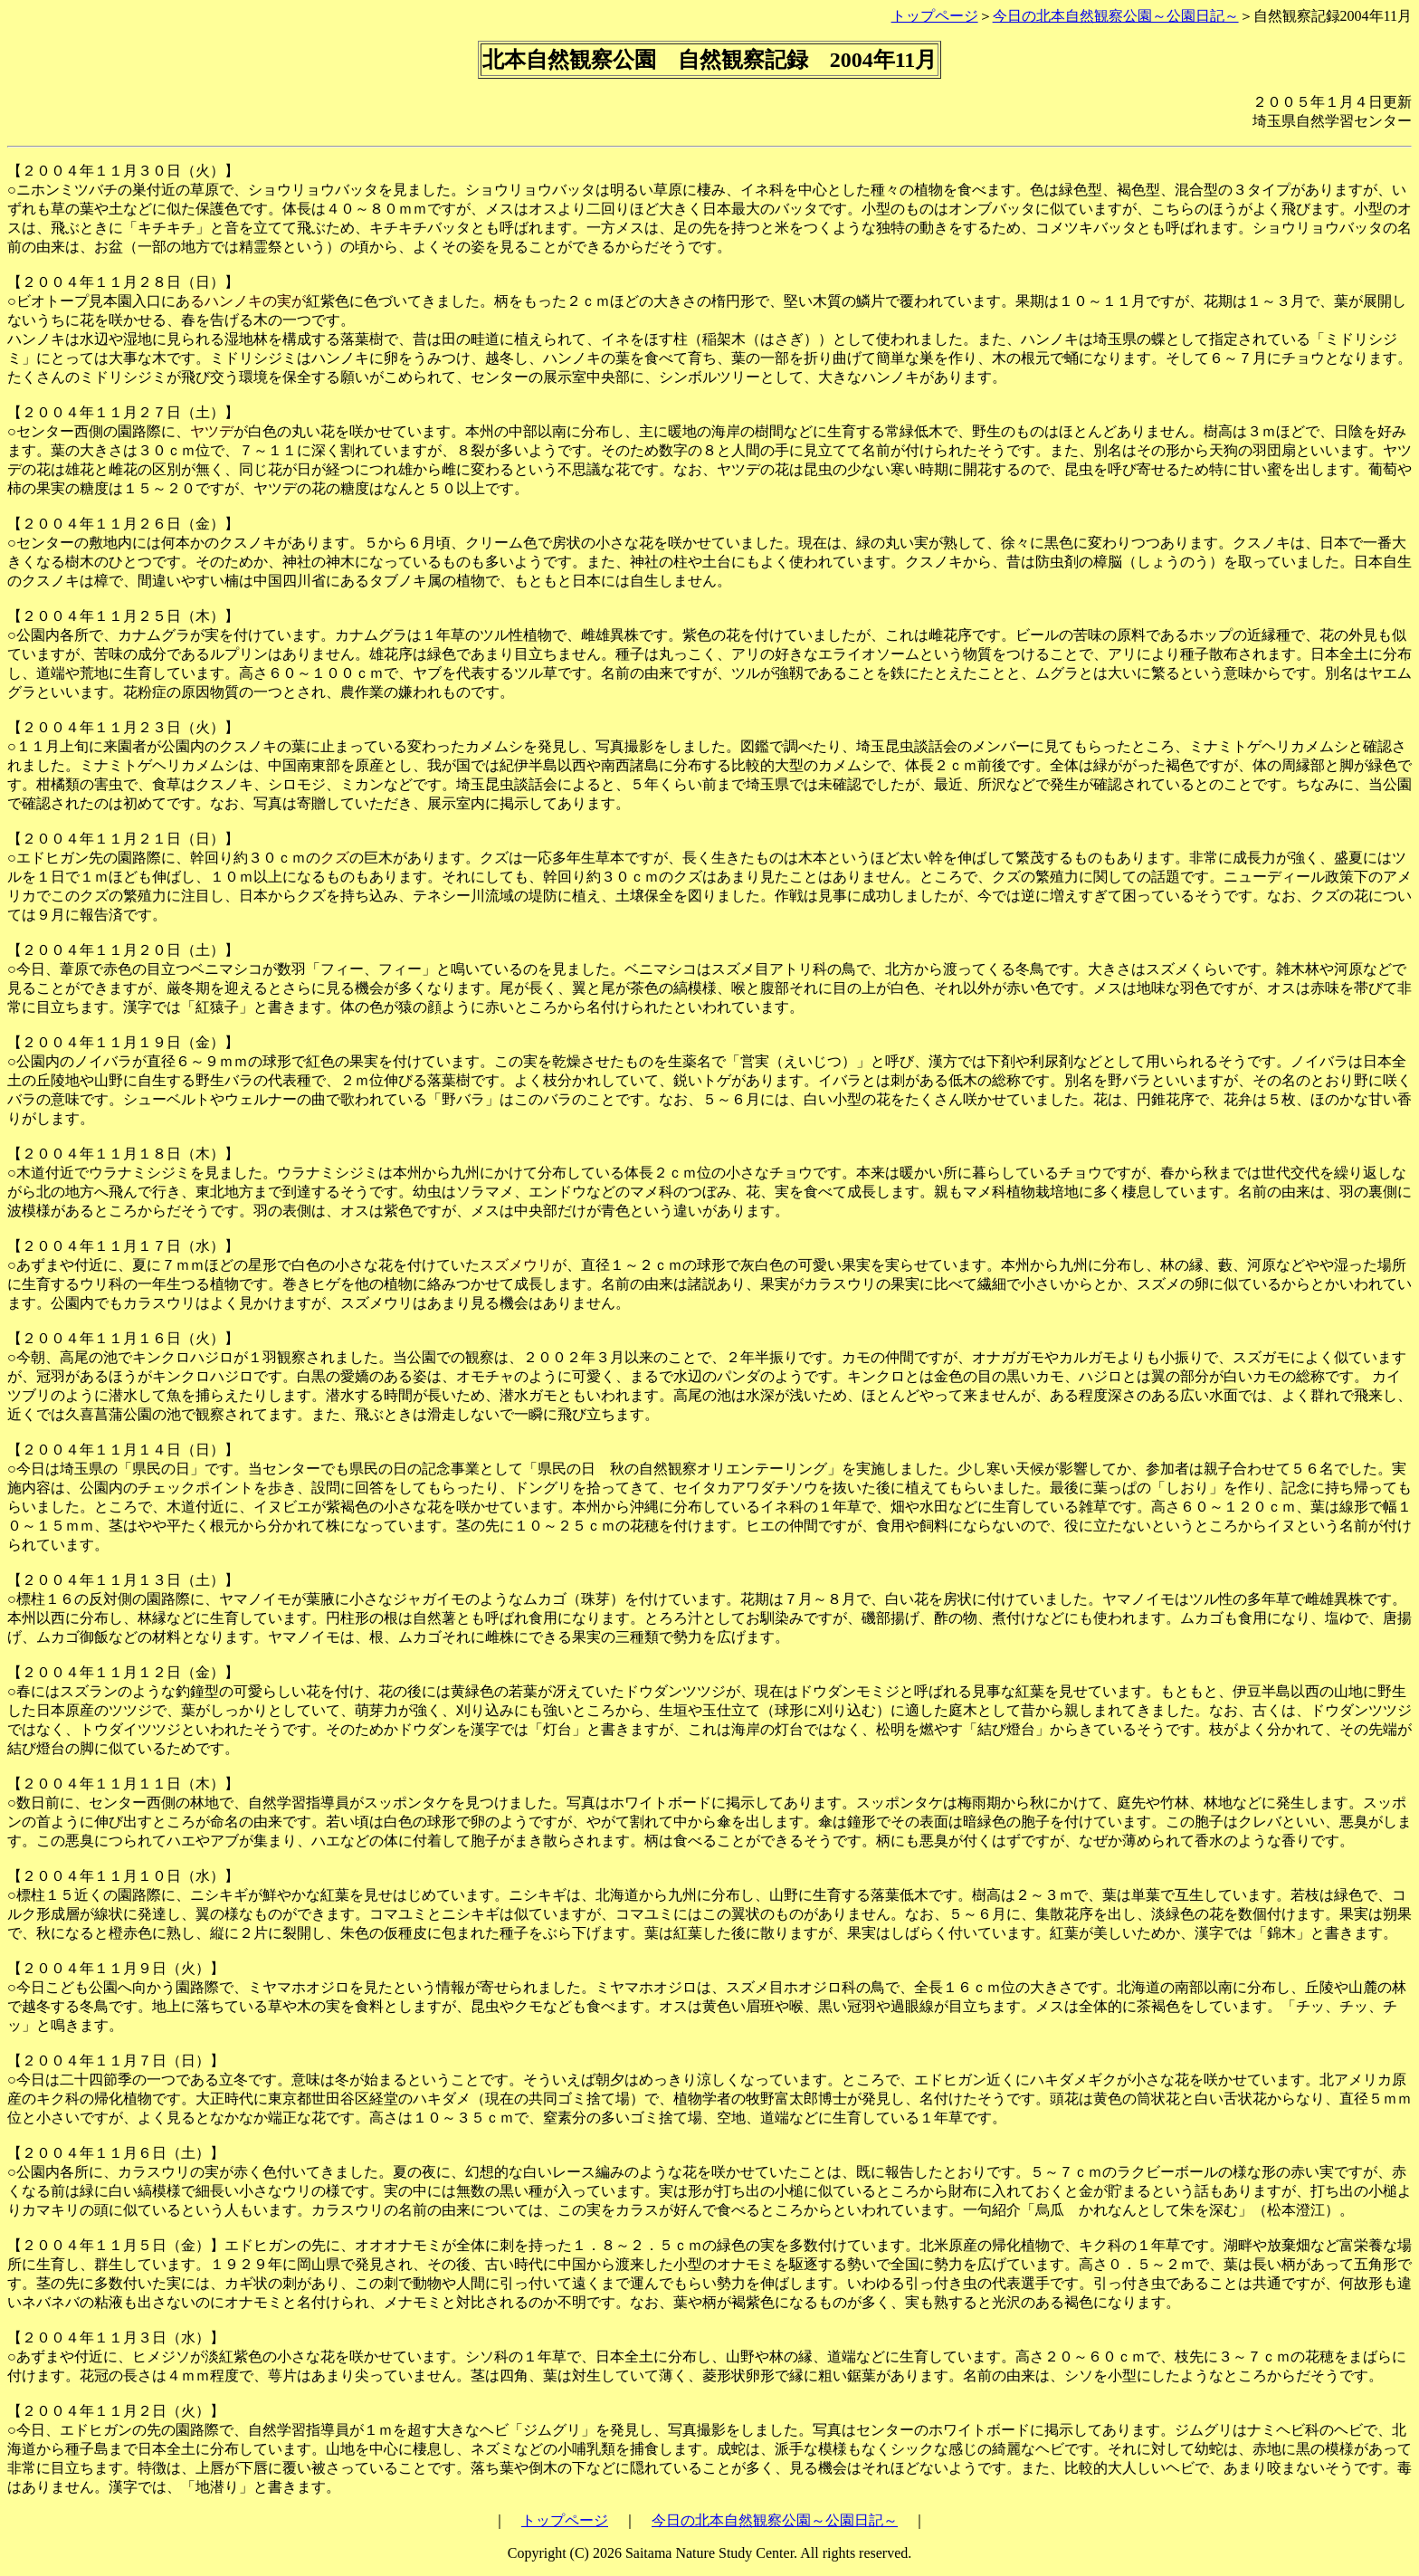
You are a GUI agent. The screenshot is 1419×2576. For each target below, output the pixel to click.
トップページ (934, 16)
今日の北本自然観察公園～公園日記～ (1116, 16)
